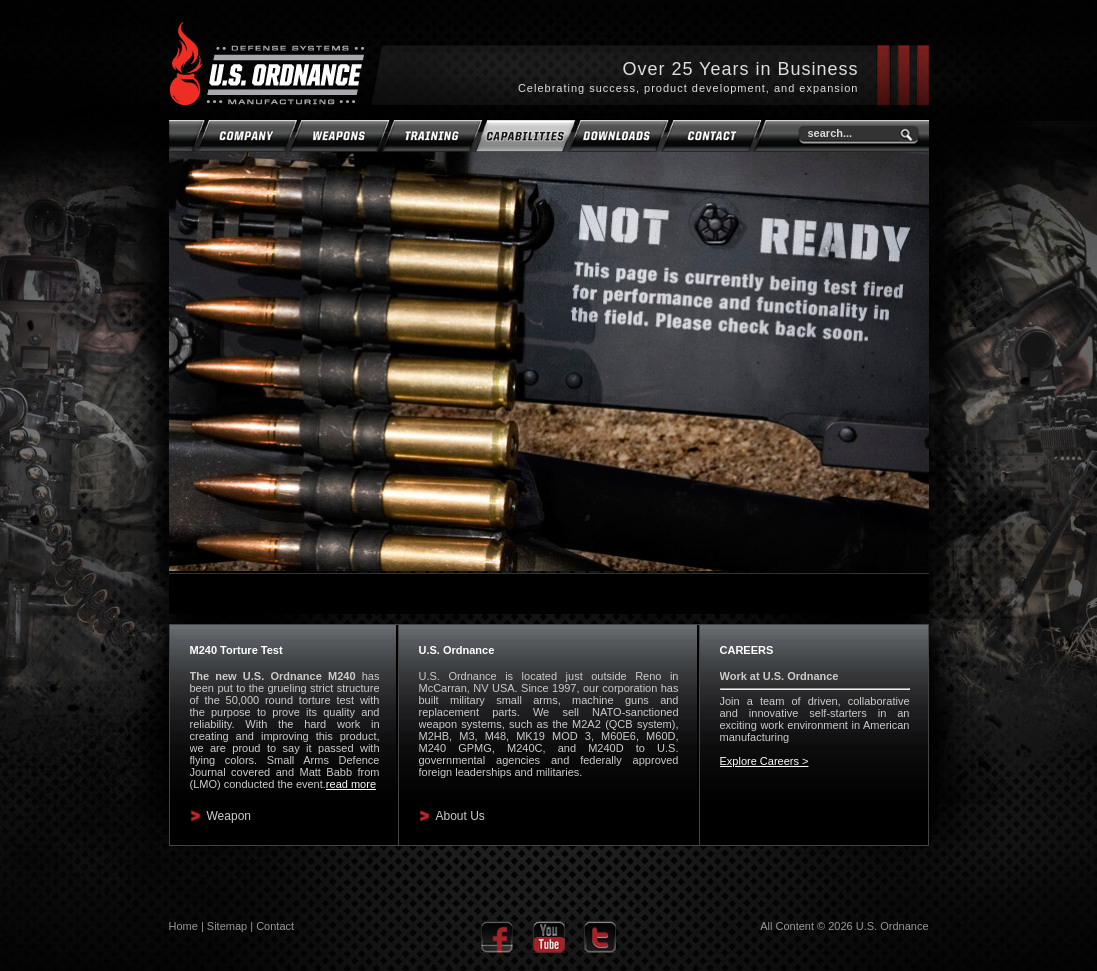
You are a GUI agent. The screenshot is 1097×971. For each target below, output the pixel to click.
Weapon (229, 816)
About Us (460, 816)
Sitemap (227, 926)
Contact (275, 926)
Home (183, 926)
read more (351, 784)
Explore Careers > (764, 761)
